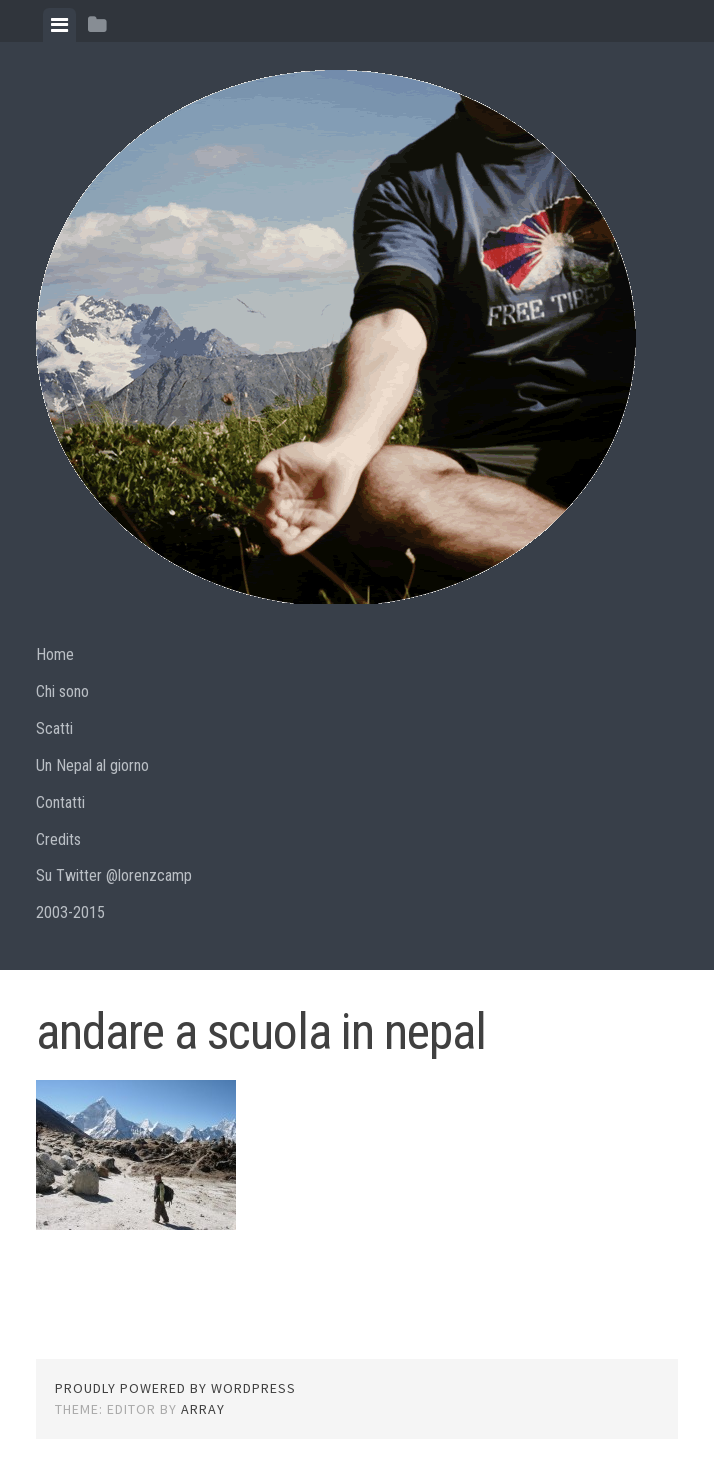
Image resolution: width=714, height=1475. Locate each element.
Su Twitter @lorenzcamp (114, 875)
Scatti (54, 728)
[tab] (59, 25)
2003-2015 (70, 912)
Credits (58, 839)
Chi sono (62, 691)
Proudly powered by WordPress (175, 1388)
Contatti (60, 802)
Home (55, 654)
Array (203, 1409)
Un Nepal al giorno (92, 765)
